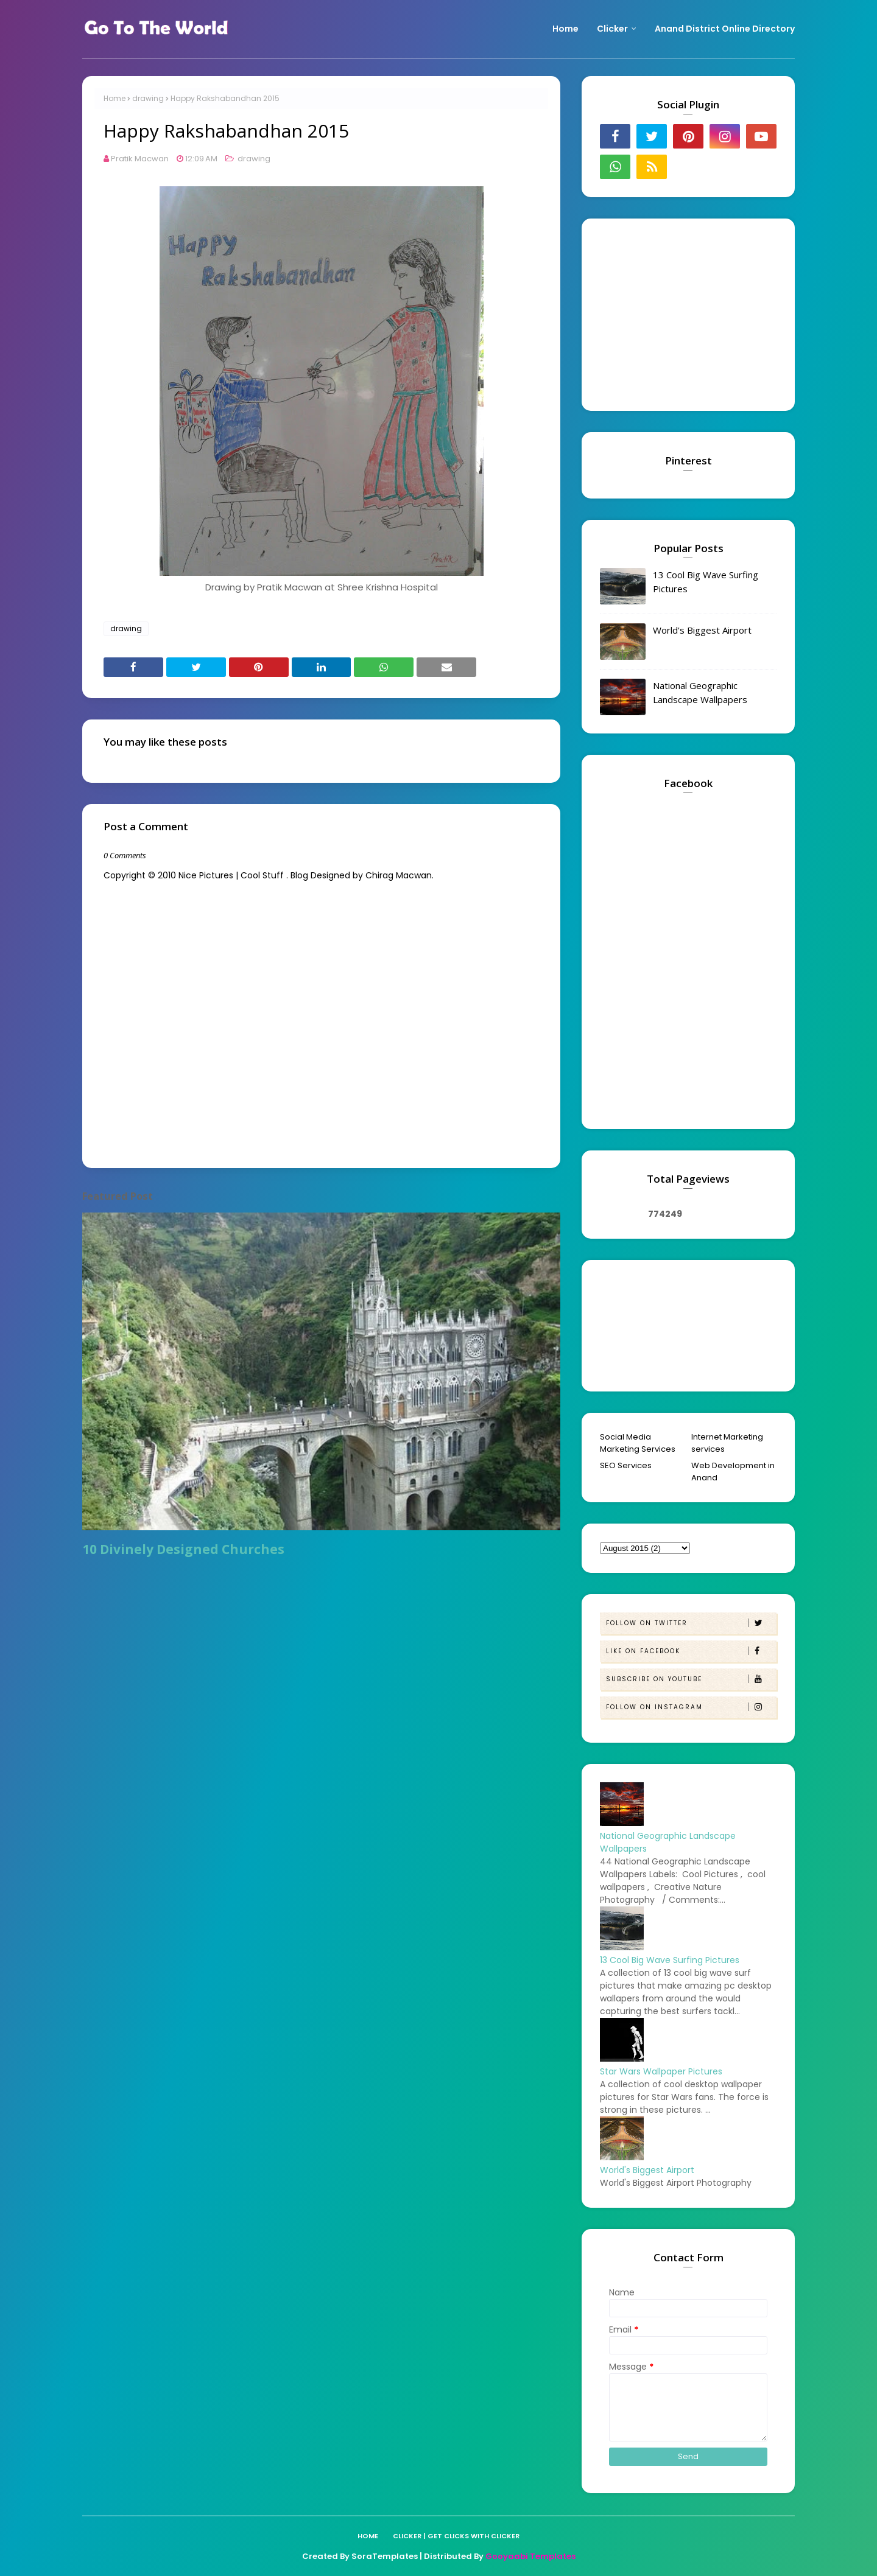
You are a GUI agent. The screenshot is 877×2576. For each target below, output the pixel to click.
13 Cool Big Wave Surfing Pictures (705, 582)
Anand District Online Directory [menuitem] (725, 29)
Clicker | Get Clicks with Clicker (456, 2536)
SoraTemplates (384, 2556)
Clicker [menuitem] (612, 29)
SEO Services (626, 1465)
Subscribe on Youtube (691, 1679)
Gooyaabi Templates (530, 2556)
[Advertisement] (676, 313)
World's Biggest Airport (702, 630)
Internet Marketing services (727, 1443)
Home (114, 98)
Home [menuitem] (565, 29)
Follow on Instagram (691, 1707)
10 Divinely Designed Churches (183, 1549)
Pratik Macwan (140, 158)
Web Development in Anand (733, 1471)
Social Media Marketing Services (637, 1443)
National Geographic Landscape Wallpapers (700, 692)
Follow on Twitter (691, 1623)
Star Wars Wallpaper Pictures (661, 2071)
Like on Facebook (691, 1651)
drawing (148, 98)
